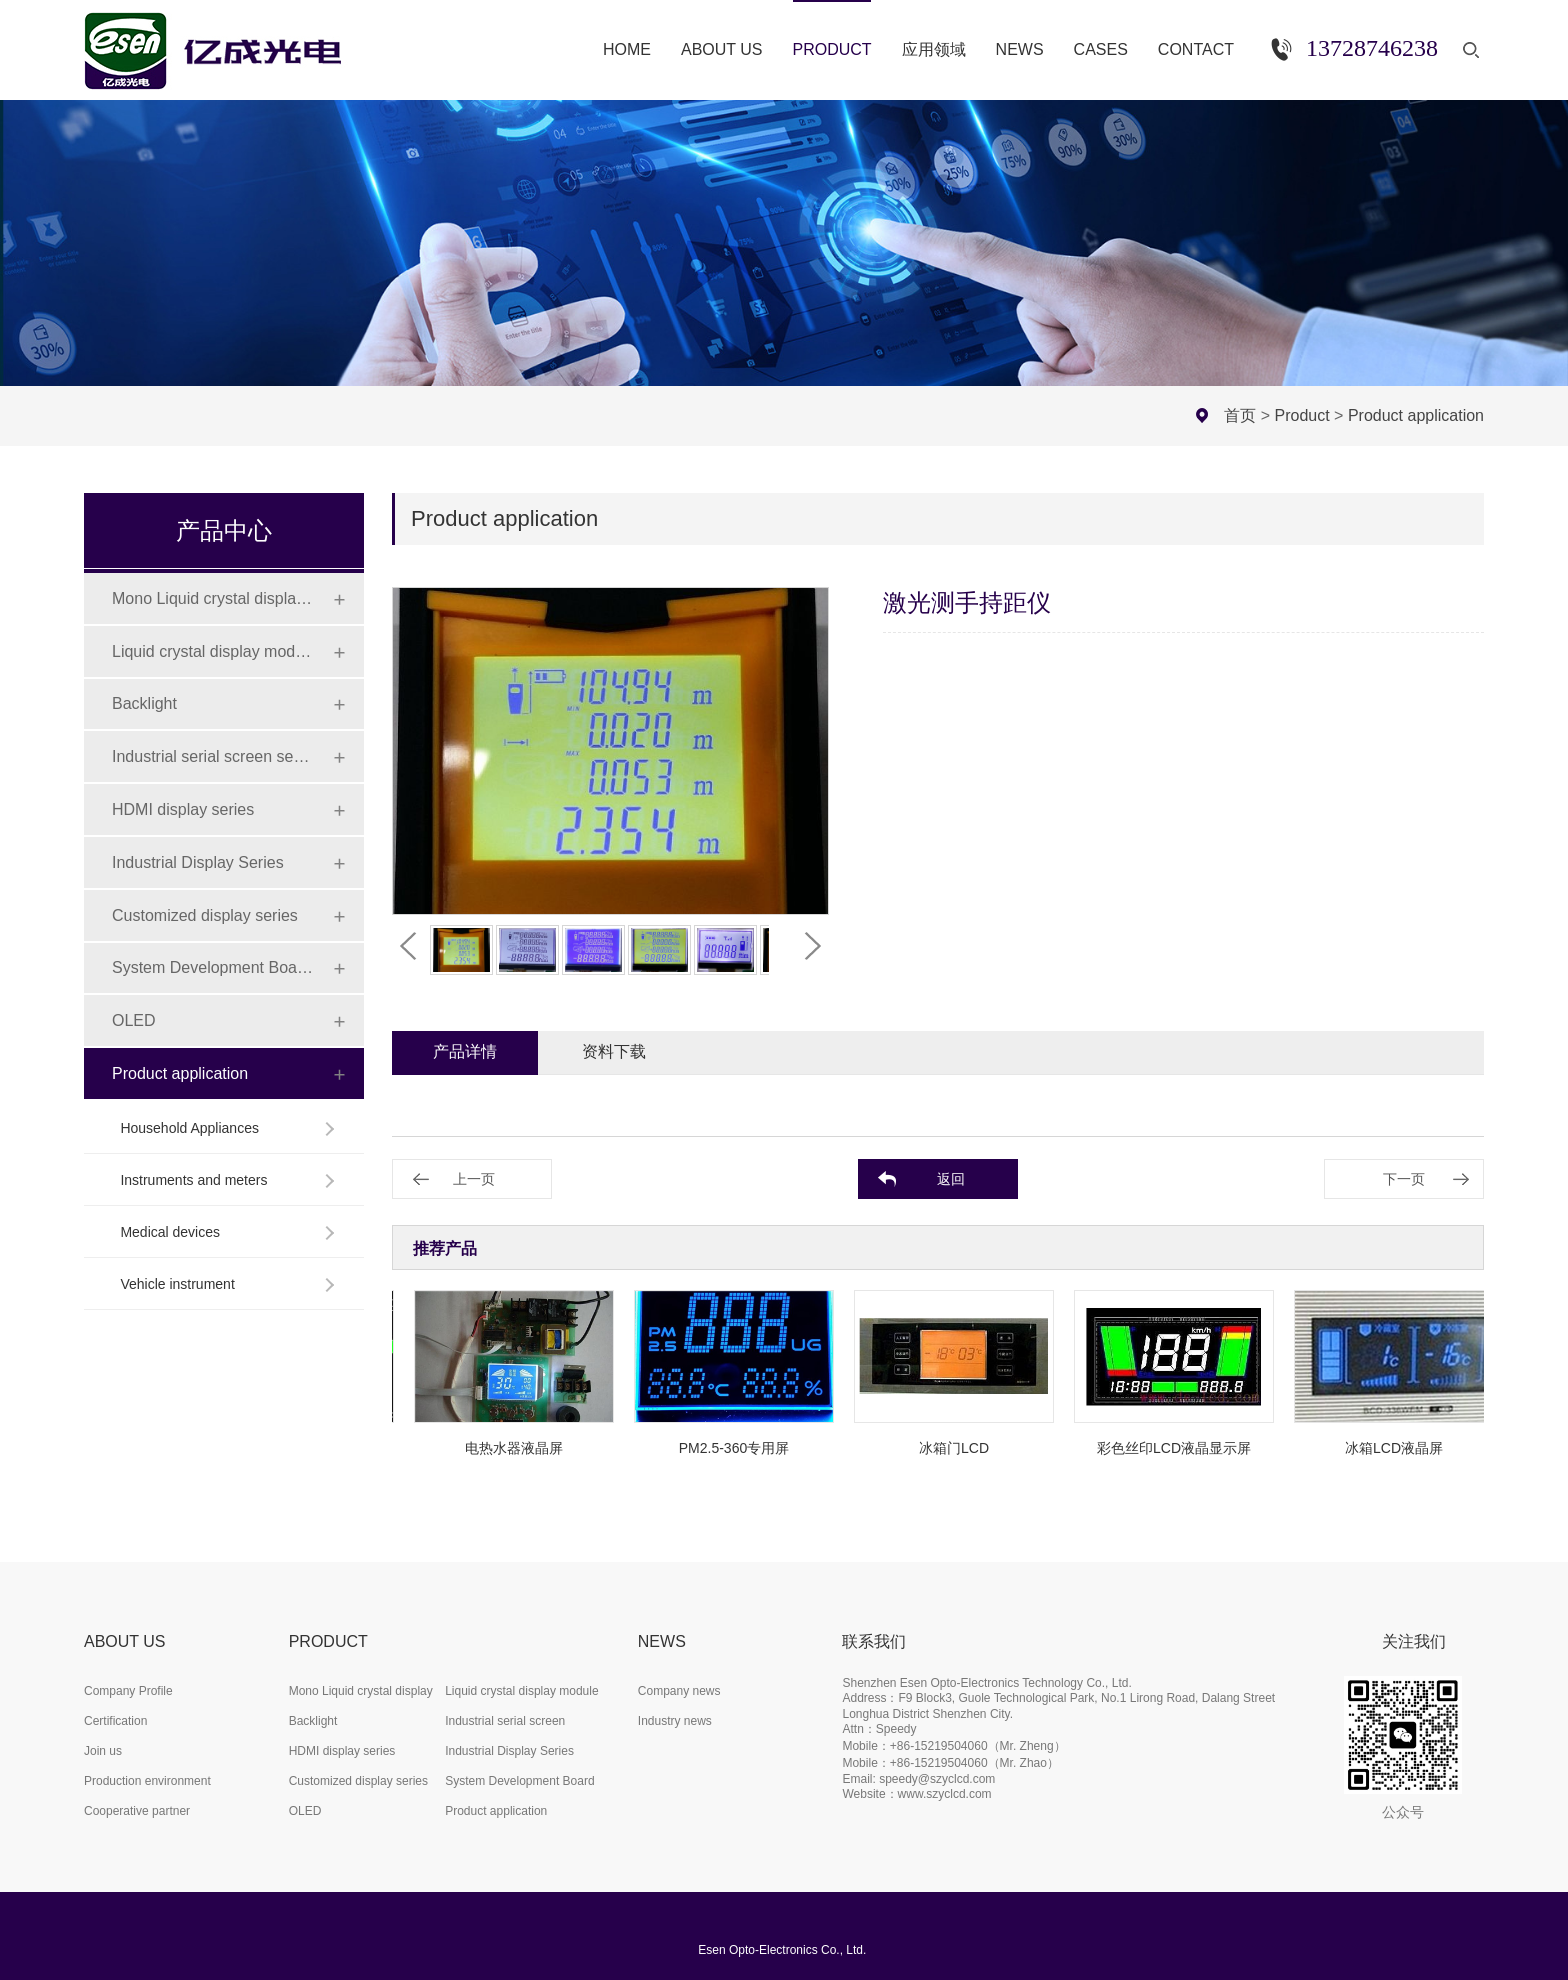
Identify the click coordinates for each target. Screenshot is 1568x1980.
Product (1302, 415)
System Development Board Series (213, 967)
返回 (951, 1179)
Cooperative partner (137, 1811)
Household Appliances (189, 1128)
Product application (1416, 415)
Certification (115, 1721)
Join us (103, 1751)
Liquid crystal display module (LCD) (213, 651)
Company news (679, 1691)
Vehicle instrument (177, 1284)
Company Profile (128, 1691)
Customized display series (205, 915)
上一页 (474, 1179)
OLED (134, 1020)
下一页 (1404, 1179)
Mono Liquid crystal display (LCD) (213, 598)
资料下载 (614, 1051)
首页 (1240, 415)
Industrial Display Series (198, 862)
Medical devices (170, 1232)
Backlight (144, 703)
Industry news (675, 1721)
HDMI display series (183, 809)
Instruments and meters (193, 1180)
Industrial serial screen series (213, 756)
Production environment (147, 1781)
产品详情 (465, 1051)
